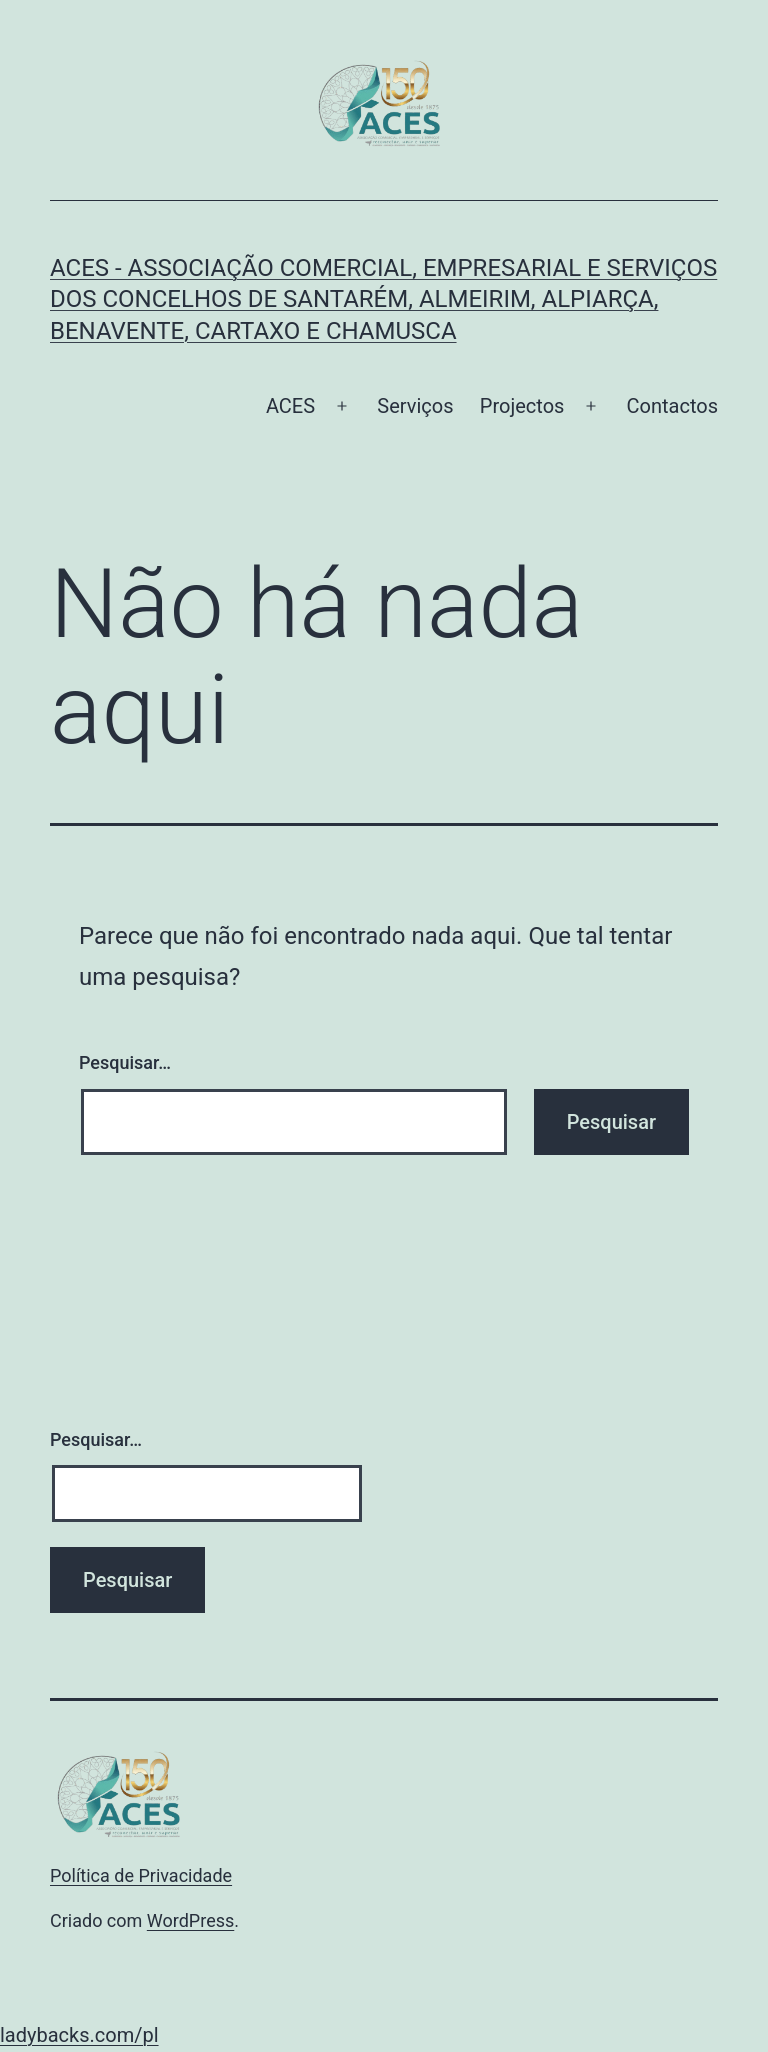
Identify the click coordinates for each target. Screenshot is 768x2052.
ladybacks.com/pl (79, 2035)
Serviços (415, 406)
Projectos (522, 406)
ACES (290, 406)
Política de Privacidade (141, 1875)
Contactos (672, 406)
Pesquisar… (125, 1062)
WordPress (190, 1920)
